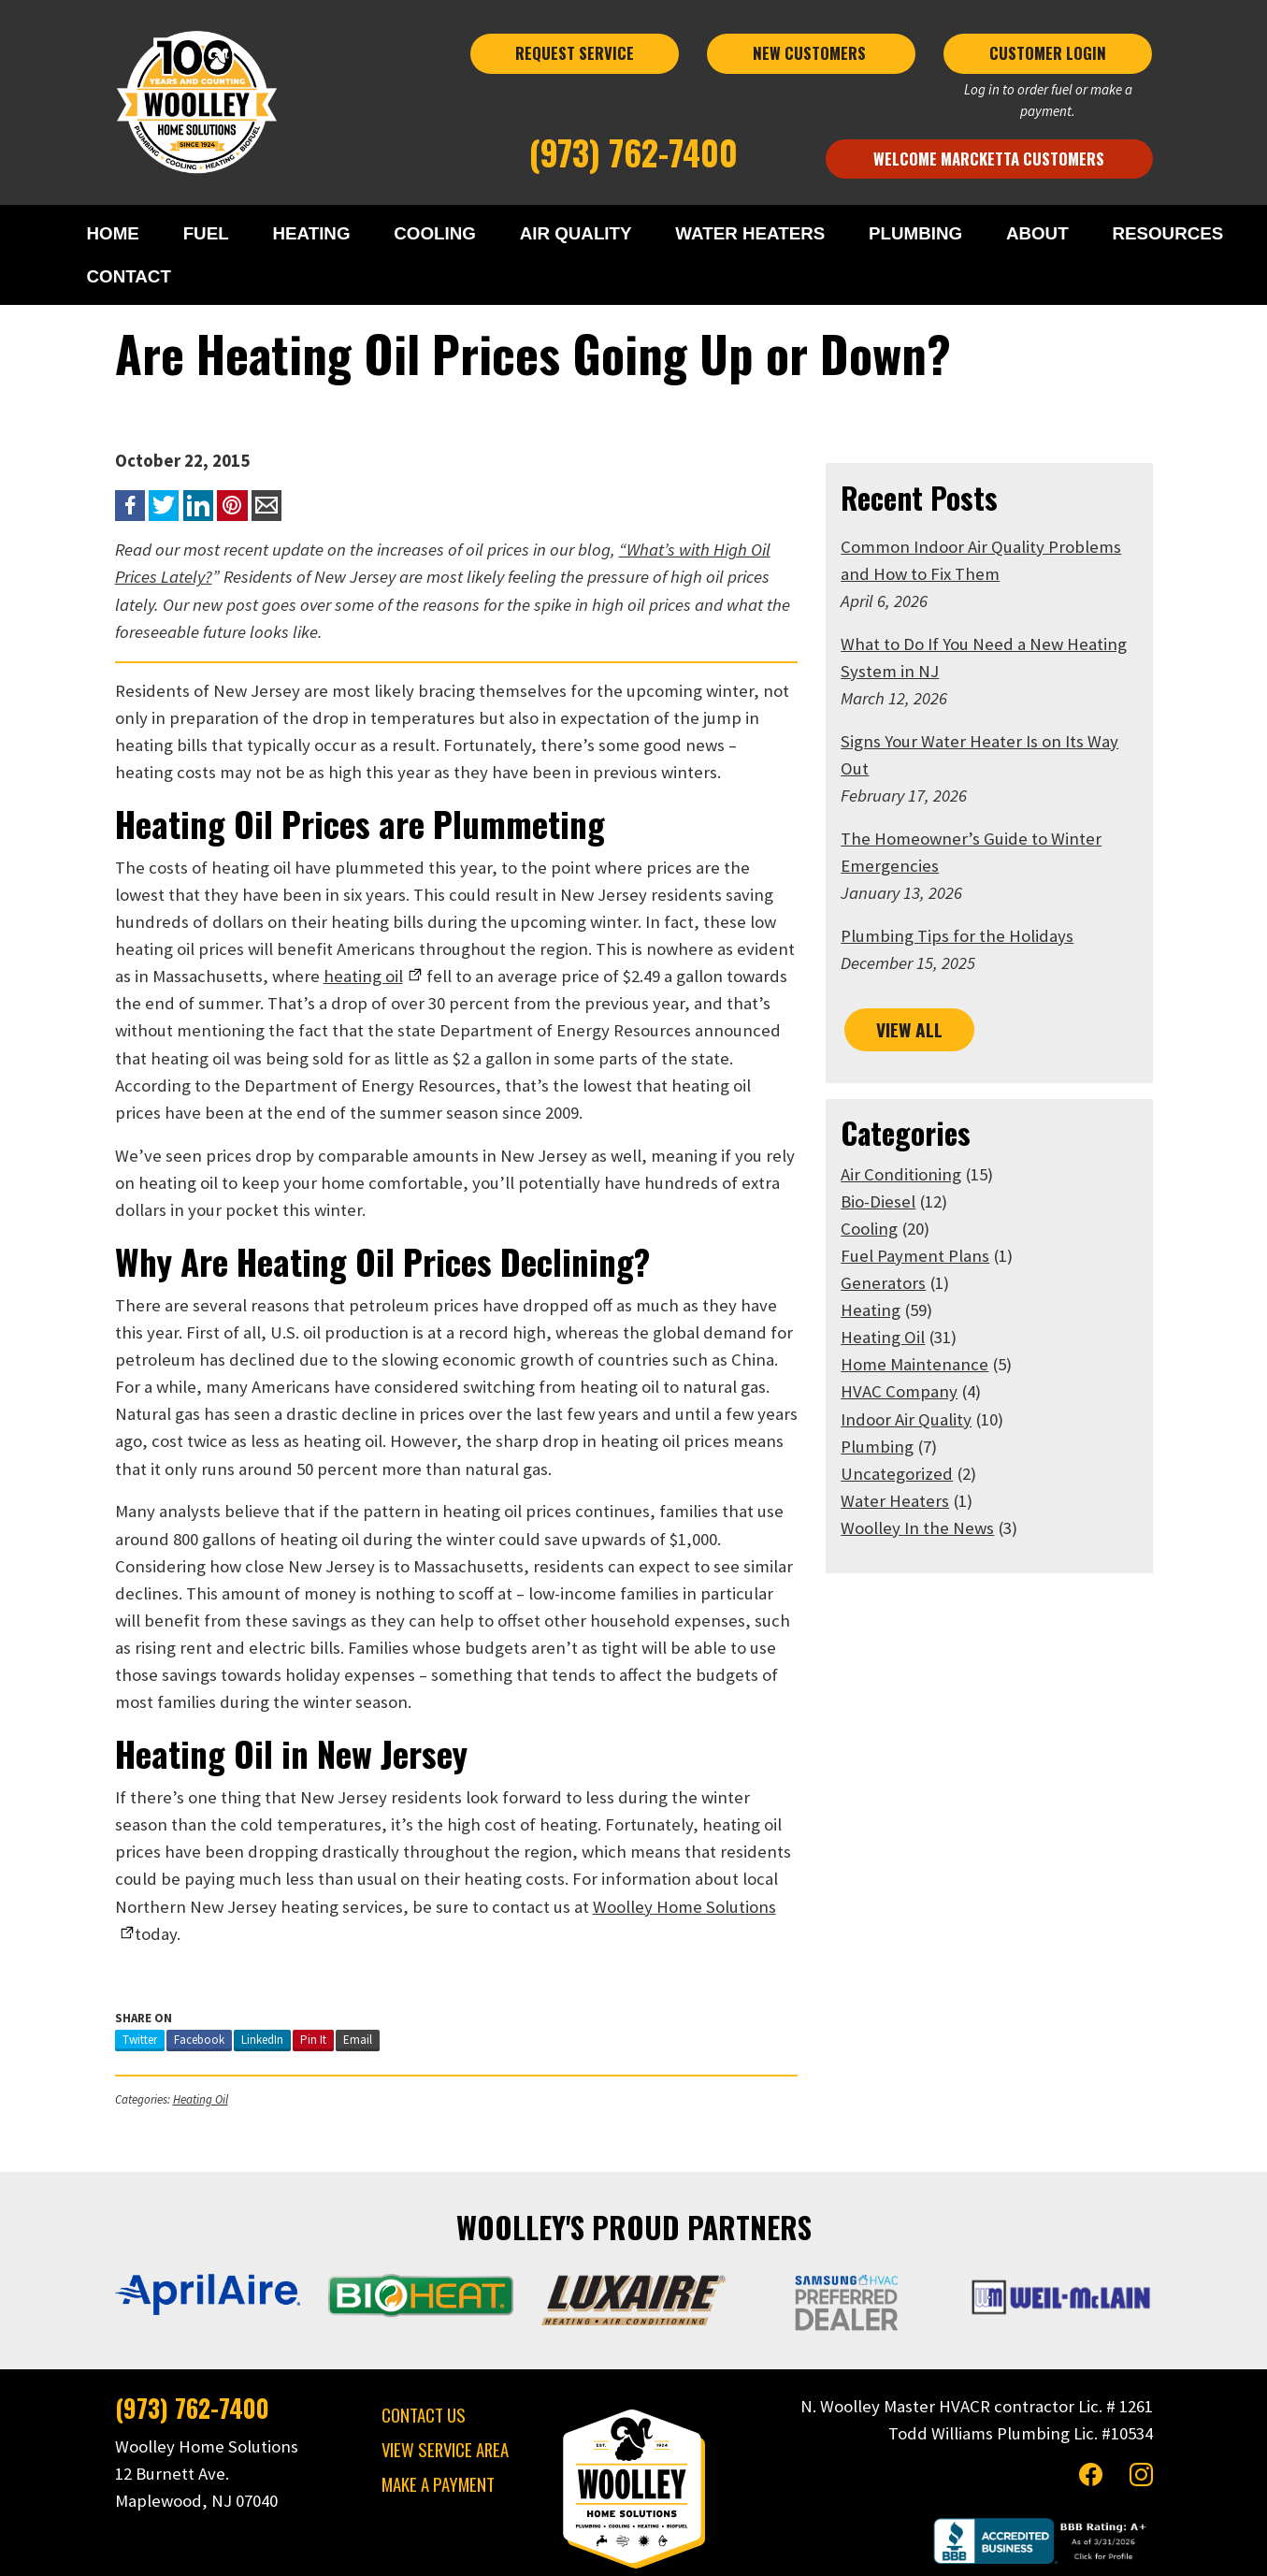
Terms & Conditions (722, 2549)
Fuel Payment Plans (928, 1228)
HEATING (314, 234)
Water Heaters (908, 1473)
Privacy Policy (619, 2549)
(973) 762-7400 (633, 152)
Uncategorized (910, 1446)
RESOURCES (1166, 234)
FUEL (211, 234)
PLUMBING (915, 234)
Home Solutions (421, 1852)
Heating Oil (163, 2019)
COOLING (437, 234)
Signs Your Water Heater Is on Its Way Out (1008, 742)
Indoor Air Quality (919, 1392)
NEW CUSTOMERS (823, 53)
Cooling (882, 1201)
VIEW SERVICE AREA (426, 2369)
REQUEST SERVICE (570, 53)
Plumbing (890, 1419)
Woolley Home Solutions (503, 2549)
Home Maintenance (927, 1338)
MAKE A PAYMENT (419, 2404)
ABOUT (1036, 234)
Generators (896, 1255)
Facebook (162, 1959)
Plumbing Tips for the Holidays (970, 909)
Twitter (102, 1959)
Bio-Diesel (891, 1174)
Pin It (276, 1959)
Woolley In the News (930, 1501)
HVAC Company (912, 1365)
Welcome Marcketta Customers (1014, 158)
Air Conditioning (914, 1147)
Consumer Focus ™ (880, 2549)
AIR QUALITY (578, 234)
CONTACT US (405, 2335)
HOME (119, 234)
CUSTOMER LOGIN (1076, 53)
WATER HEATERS (751, 234)
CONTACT (135, 277)
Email (320, 1959)
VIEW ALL (921, 1003)
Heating (884, 1283)
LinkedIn (225, 1959)
